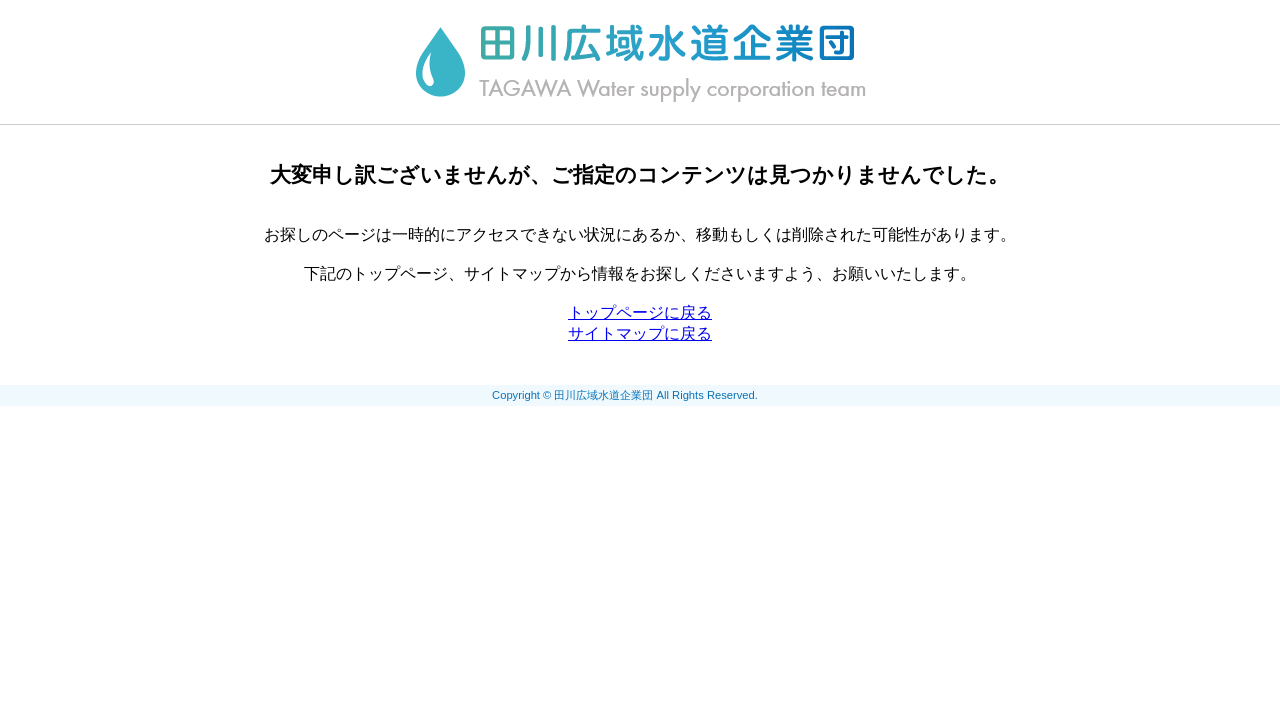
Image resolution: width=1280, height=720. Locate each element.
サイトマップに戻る (640, 333)
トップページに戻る (640, 312)
